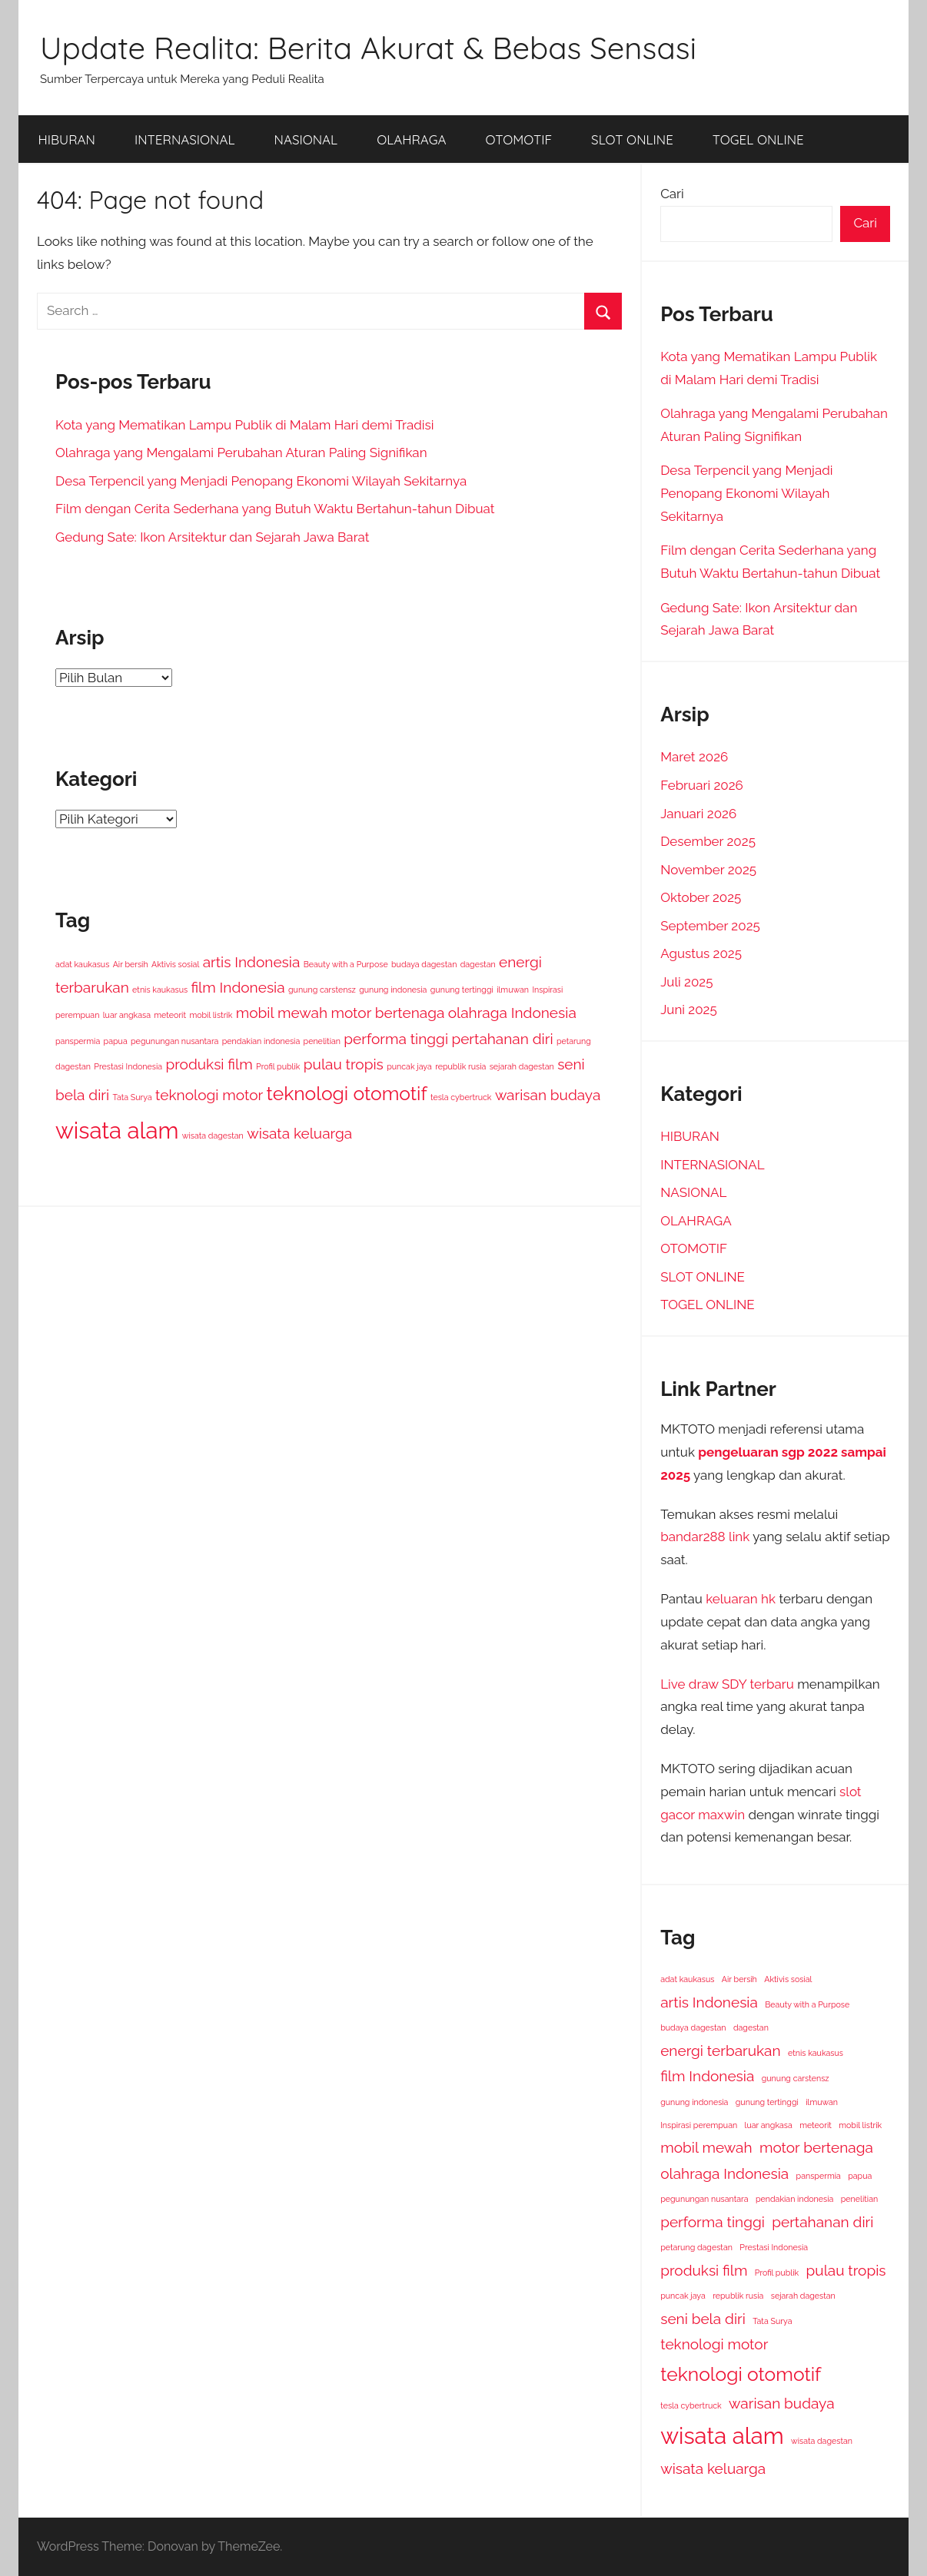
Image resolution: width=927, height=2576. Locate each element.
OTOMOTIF (519, 139)
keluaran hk (741, 1598)
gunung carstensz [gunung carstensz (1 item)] (322, 989)
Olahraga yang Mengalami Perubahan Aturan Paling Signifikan (241, 452)
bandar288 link (704, 1536)
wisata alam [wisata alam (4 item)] (116, 1130)
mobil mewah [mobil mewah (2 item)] (281, 1012)
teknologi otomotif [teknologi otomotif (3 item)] (347, 1093)
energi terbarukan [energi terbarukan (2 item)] (720, 2050)
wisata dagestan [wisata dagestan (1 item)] (213, 1135)
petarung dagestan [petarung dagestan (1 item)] (696, 2247)
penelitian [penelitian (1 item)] (322, 1041)
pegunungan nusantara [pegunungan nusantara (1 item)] (174, 1041)
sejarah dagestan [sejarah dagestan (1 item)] (522, 1066)
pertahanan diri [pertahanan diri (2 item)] (502, 1038)
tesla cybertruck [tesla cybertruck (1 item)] (461, 1097)
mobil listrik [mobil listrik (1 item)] (210, 1014)
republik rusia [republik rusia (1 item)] (460, 1066)
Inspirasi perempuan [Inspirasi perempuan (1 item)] (698, 2125)
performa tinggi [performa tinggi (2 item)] (396, 1038)
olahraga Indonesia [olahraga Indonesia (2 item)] (512, 1012)
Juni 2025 (688, 1009)
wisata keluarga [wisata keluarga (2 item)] (299, 1133)
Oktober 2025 (700, 897)
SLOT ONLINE (632, 139)
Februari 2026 (701, 785)
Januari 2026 (698, 813)
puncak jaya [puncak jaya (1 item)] (409, 1066)
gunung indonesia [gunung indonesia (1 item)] (393, 989)
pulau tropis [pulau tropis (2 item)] (344, 1064)
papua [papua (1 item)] (116, 1041)
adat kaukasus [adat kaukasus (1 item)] (82, 964)
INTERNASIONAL (185, 139)
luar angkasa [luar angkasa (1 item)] (127, 1014)
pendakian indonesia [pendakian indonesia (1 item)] (261, 1041)
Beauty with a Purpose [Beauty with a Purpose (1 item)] (346, 964)
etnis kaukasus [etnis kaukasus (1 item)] (160, 989)
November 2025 (708, 869)
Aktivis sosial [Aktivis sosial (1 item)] (175, 964)
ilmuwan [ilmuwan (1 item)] (513, 989)
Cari (672, 193)
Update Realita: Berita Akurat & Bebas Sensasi (368, 47)
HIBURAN (66, 139)
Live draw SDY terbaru (727, 1684)
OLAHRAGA (411, 139)
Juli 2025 (686, 982)
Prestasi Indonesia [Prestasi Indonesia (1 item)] (128, 1066)
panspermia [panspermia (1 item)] (77, 1041)
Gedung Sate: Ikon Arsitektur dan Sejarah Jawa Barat (212, 537)
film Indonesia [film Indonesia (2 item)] (237, 987)
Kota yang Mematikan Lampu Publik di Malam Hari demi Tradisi (244, 425)
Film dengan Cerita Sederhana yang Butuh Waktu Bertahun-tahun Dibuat (274, 508)
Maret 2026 (694, 756)
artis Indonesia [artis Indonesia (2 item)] (252, 961)
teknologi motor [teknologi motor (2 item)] (209, 1094)
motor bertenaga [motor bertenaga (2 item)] (387, 1012)
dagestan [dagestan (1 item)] (478, 964)
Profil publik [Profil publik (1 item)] (278, 1066)
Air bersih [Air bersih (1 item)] (130, 964)
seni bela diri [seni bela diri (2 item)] (703, 2318)
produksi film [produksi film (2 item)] (208, 1064)
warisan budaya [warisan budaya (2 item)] (547, 1094)
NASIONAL (306, 139)
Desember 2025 (708, 841)
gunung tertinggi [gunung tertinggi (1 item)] (461, 989)
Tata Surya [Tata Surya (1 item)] (132, 1097)
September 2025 (710, 925)
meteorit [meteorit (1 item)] (170, 1014)
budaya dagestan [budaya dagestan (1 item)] (424, 964)
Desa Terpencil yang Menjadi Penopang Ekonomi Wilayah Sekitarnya (261, 481)
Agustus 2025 (701, 953)
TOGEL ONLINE (758, 139)
